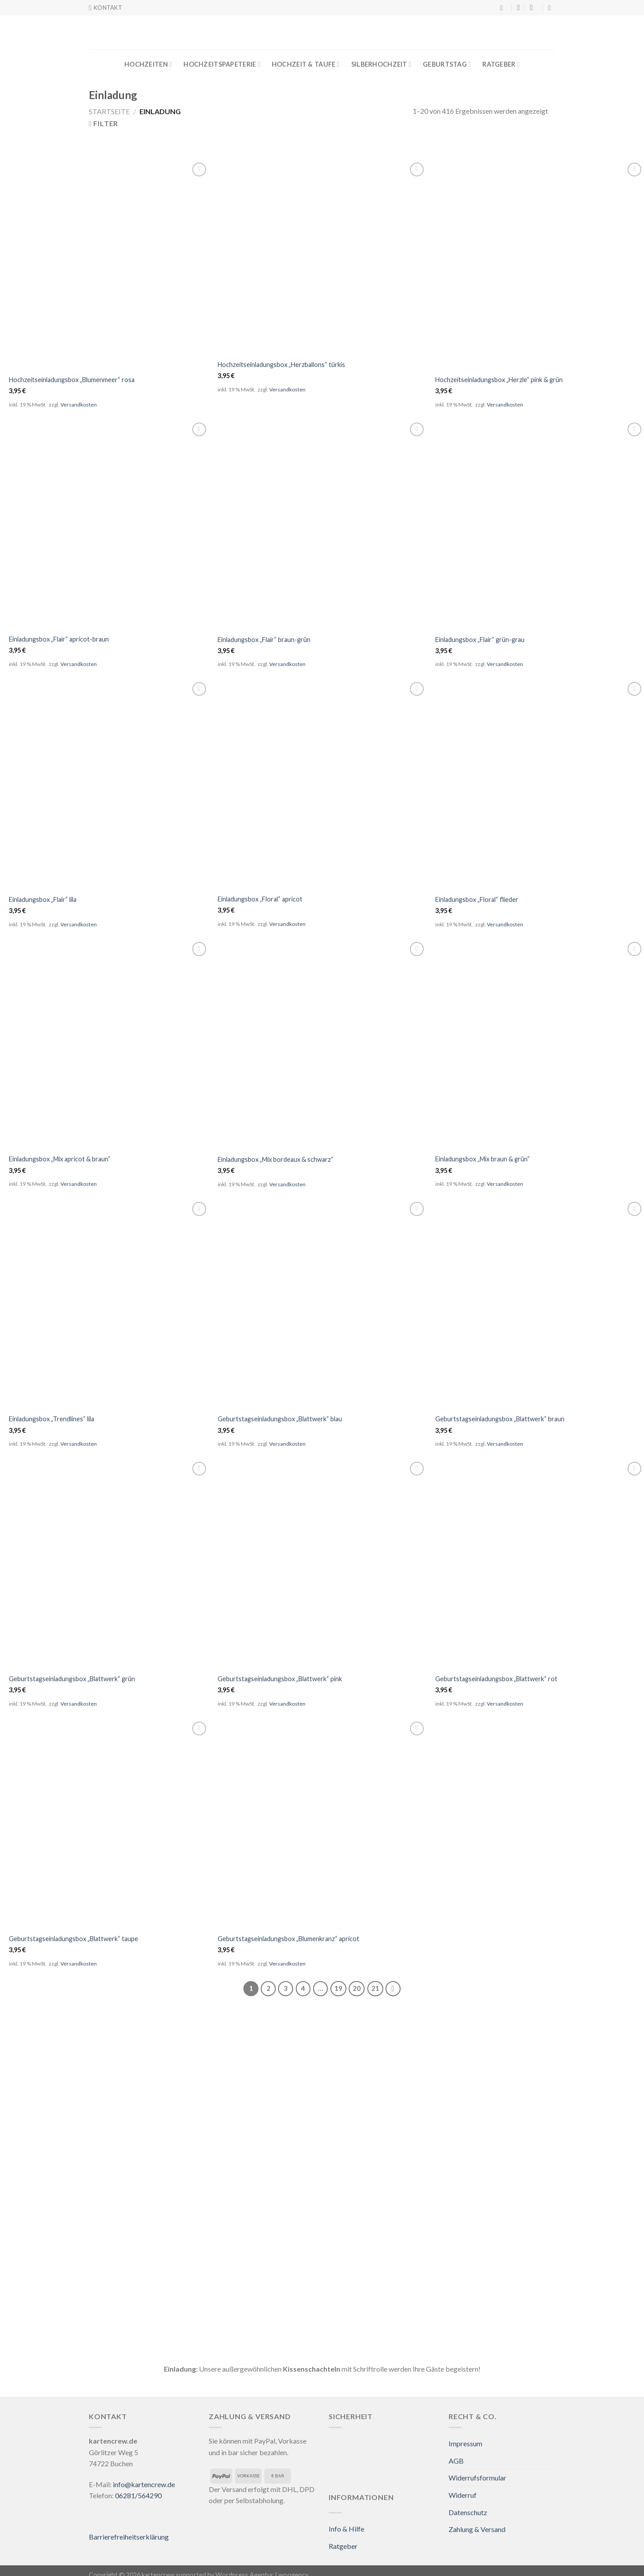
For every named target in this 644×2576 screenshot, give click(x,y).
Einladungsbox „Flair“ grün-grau (480, 639)
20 (357, 1988)
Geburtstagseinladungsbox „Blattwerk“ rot (496, 1679)
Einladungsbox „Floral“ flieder (476, 899)
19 (338, 1988)
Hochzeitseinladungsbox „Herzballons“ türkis (281, 364)
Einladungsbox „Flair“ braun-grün (264, 639)
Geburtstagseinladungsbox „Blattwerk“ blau (280, 1419)
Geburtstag (447, 64)
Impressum (465, 2443)
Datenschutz (468, 2512)
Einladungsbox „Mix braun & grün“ (482, 1159)
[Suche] (503, 7)
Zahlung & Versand (477, 2529)
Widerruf (463, 2495)
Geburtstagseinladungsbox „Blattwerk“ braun (499, 1419)
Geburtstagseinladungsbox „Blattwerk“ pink (280, 1679)
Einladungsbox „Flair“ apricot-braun (59, 639)
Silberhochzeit (381, 64)
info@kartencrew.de (144, 2484)
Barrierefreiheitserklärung (129, 2536)
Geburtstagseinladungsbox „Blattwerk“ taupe (73, 1938)
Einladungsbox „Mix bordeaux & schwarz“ (276, 1159)
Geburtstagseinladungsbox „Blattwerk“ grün (72, 1679)
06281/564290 (138, 2495)
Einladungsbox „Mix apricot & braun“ (60, 1159)
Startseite (109, 111)
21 (375, 1988)
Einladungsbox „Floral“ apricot (260, 899)
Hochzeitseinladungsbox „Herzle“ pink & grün (499, 379)
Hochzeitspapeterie (221, 64)
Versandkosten (78, 404)
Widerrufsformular (477, 2477)
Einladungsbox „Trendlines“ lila (51, 1419)
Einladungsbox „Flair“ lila (42, 899)
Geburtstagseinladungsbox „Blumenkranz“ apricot (288, 1938)
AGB (456, 2460)
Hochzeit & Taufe (306, 64)
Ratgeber (501, 64)
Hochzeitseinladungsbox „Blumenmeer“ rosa (72, 379)
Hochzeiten (148, 64)
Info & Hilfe (346, 2528)
